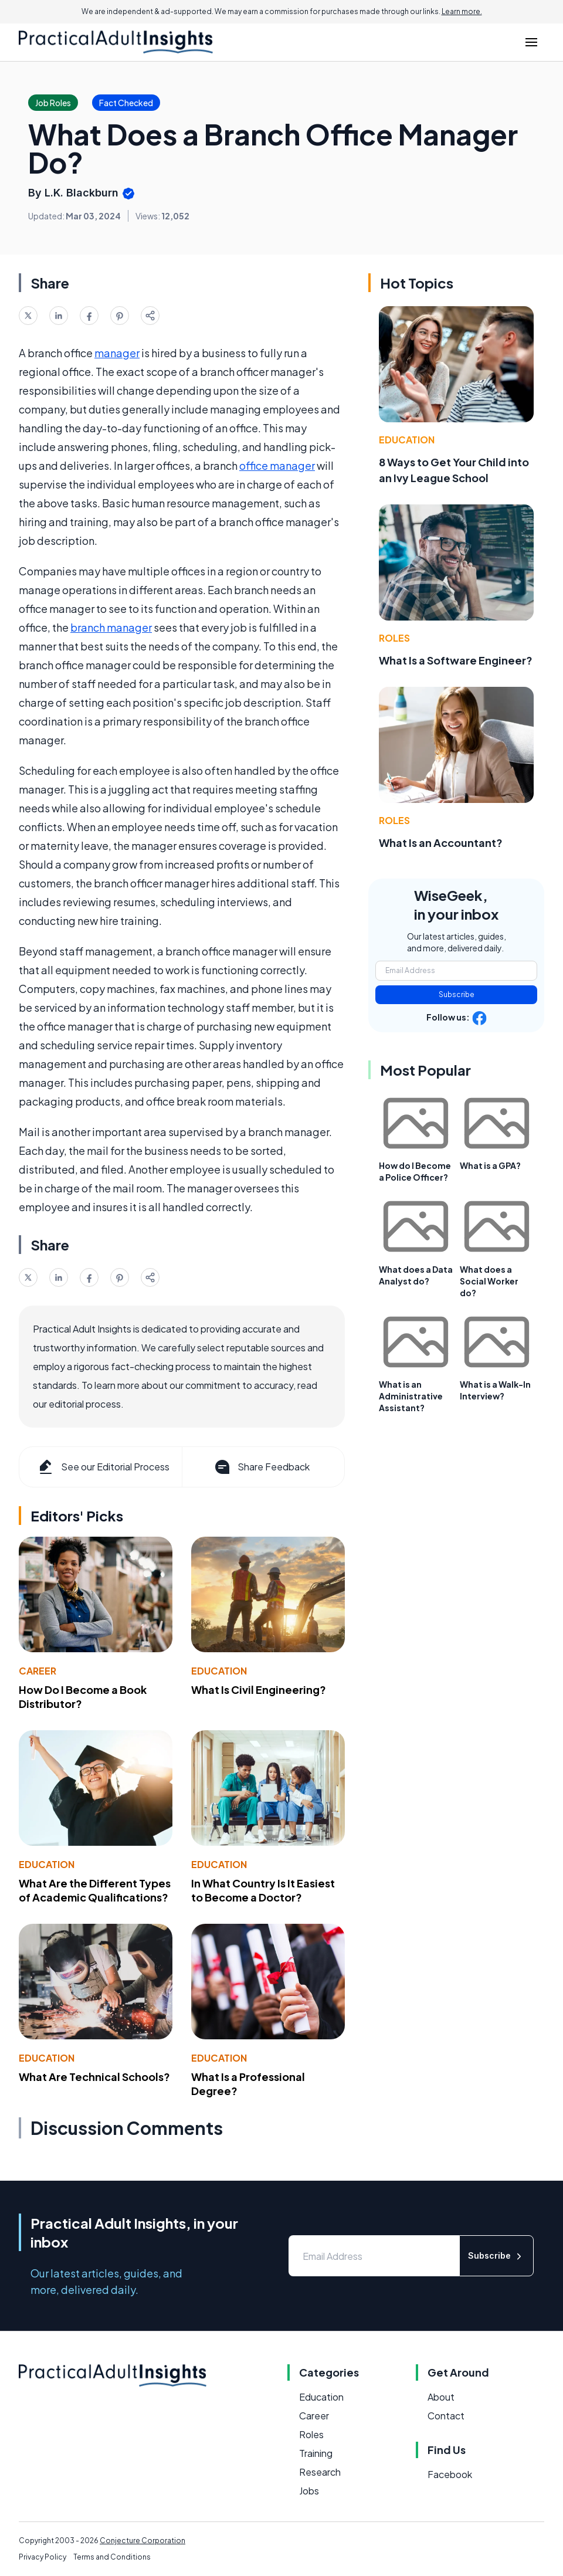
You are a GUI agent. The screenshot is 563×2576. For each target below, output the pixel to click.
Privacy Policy (42, 2557)
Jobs (309, 2491)
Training (316, 2453)
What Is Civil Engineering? (258, 1689)
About (441, 2397)
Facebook (450, 2474)
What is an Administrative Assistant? (411, 1396)
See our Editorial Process (102, 1467)
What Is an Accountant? (441, 842)
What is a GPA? (490, 1165)
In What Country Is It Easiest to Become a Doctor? (263, 1890)
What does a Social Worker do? (489, 1281)
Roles (394, 638)
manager (117, 353)
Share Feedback (261, 1467)
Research (320, 2472)
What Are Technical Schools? (94, 2076)
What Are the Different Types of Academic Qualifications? (95, 1890)
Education (219, 1671)
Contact (446, 2415)
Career (37, 1671)
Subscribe (456, 994)
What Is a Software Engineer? (456, 660)
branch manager (111, 627)
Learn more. (462, 11)
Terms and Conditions (112, 2557)
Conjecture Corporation (142, 2540)
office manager (277, 465)
